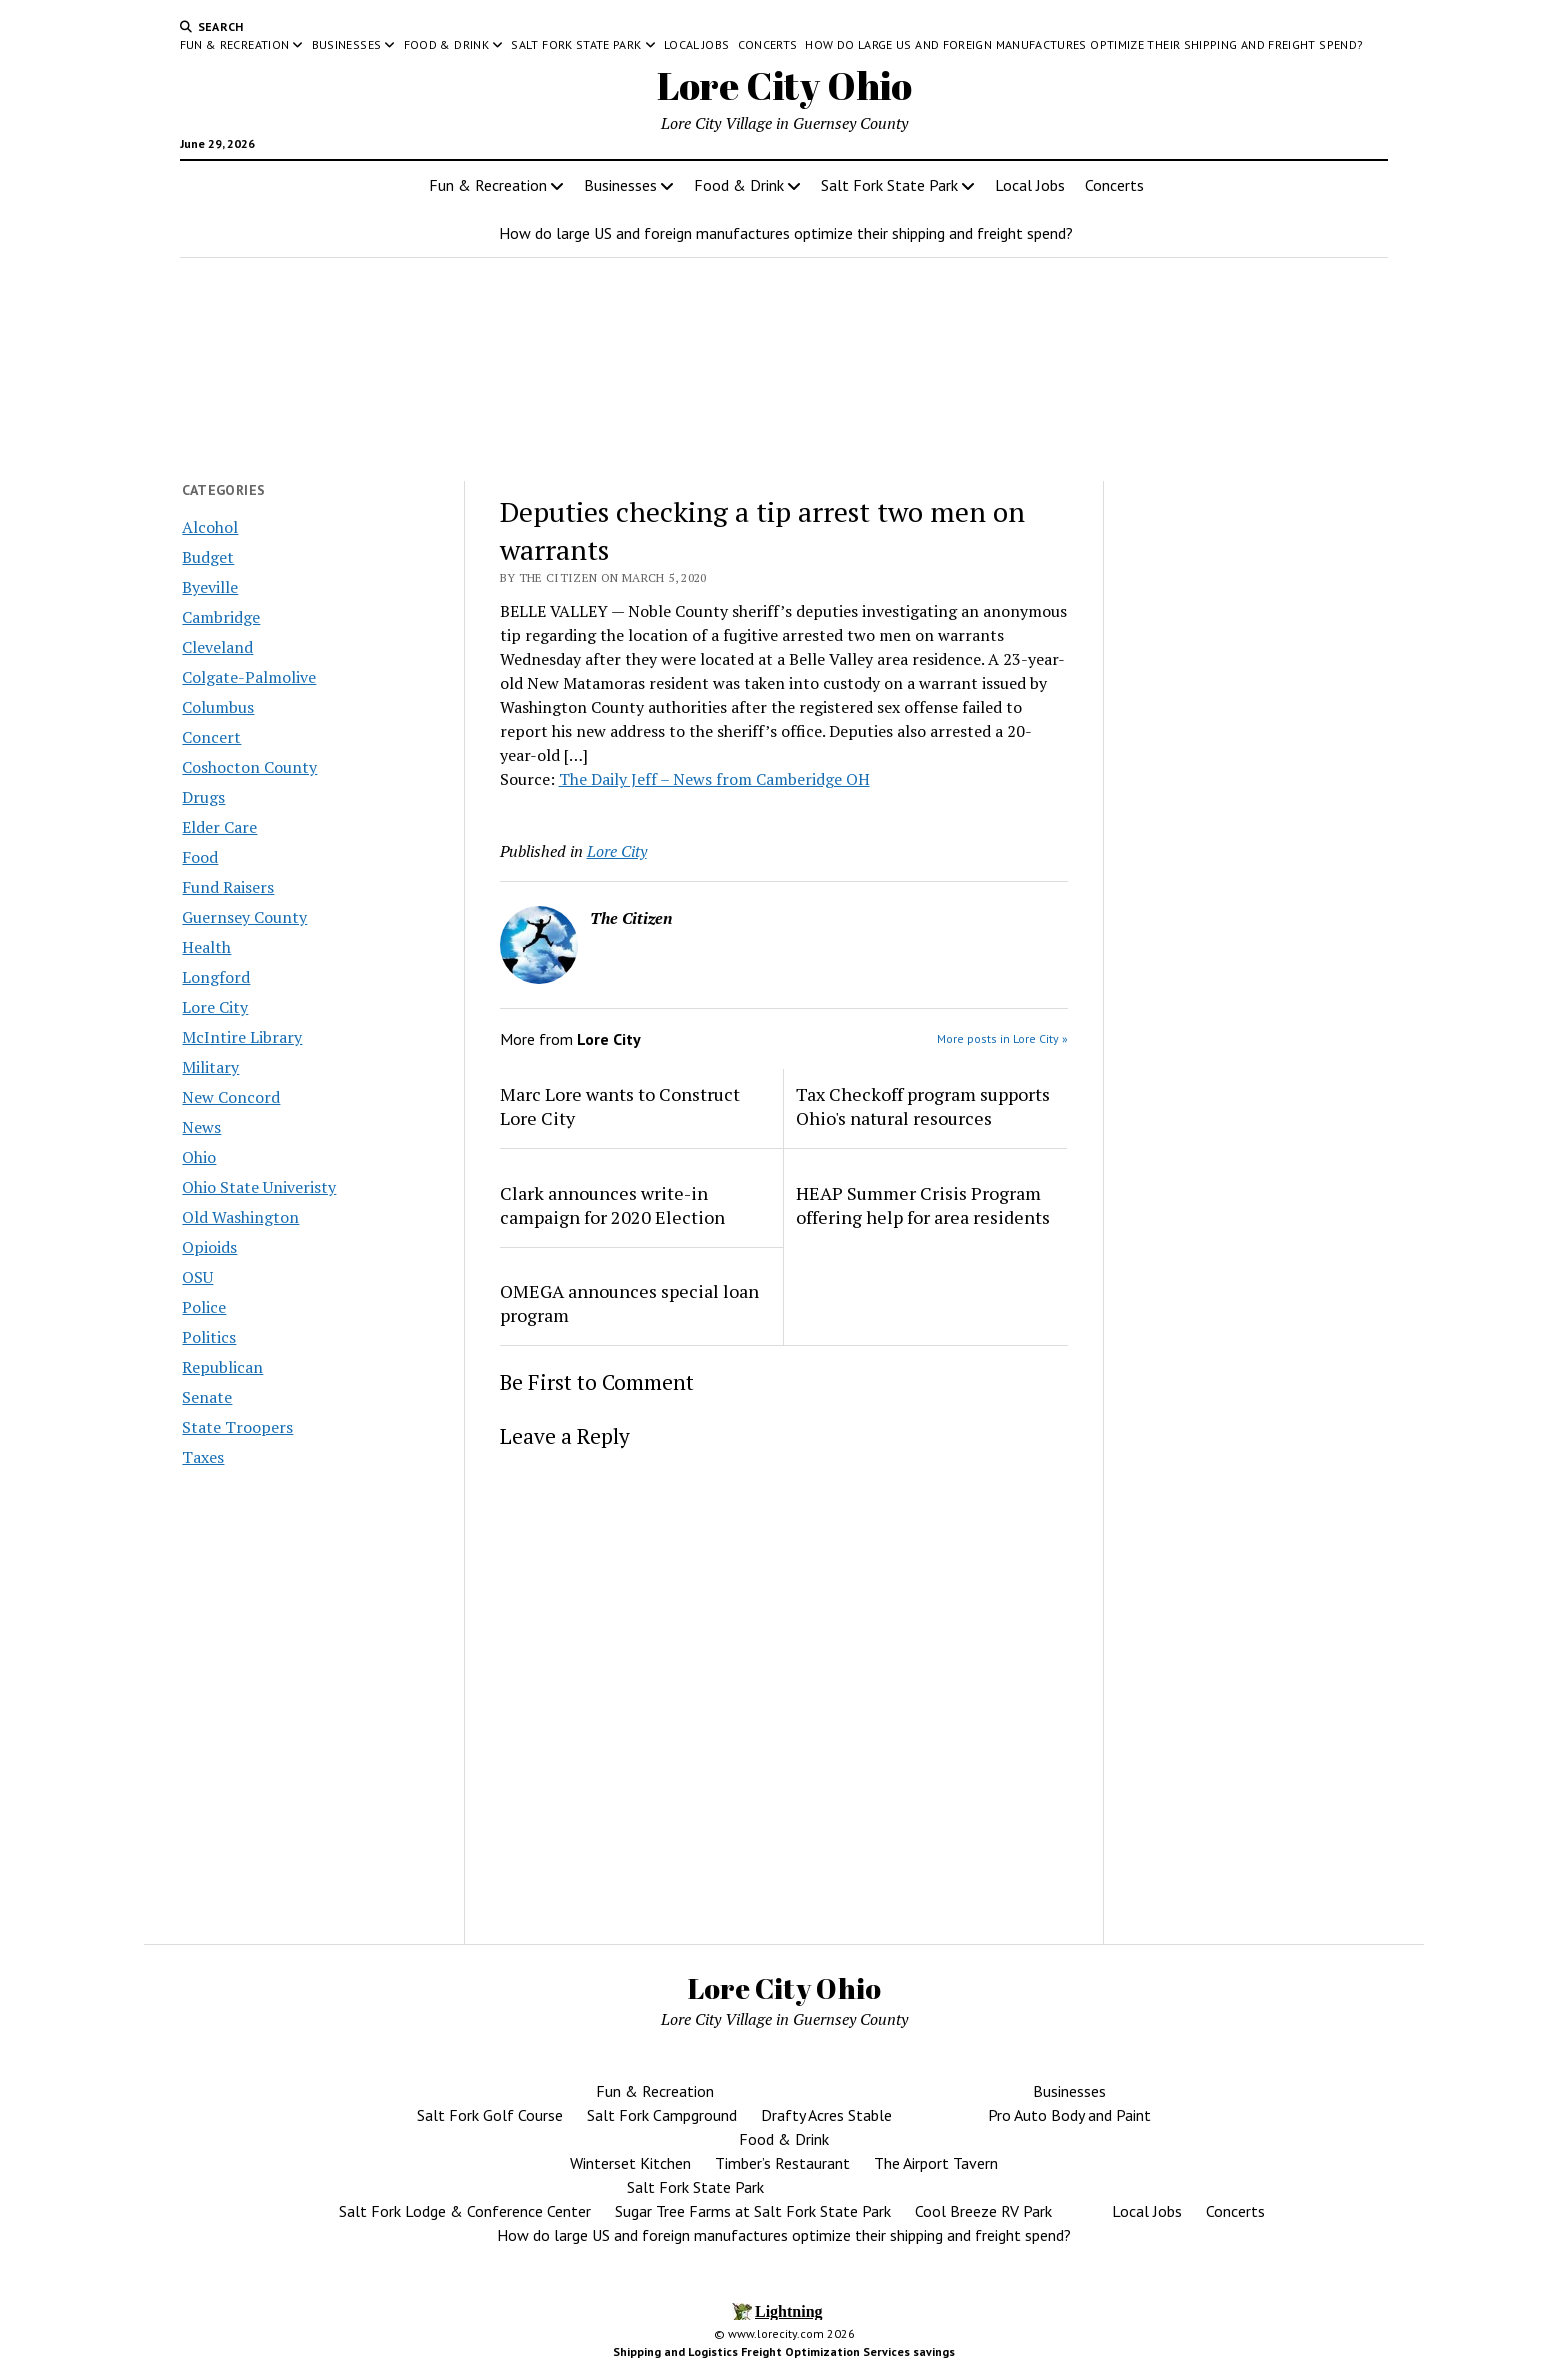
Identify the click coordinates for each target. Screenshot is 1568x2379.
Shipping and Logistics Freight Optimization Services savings (784, 2351)
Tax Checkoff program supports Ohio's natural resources (923, 1106)
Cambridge (221, 617)
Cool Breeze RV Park (983, 2211)
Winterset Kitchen (630, 2163)
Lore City (215, 1007)
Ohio (199, 1157)
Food (200, 857)
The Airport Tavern (936, 2163)
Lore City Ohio (784, 85)
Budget (208, 557)
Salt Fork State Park (576, 44)
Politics (209, 1337)
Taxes (203, 1457)
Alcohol (210, 527)
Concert (211, 737)
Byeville (210, 587)
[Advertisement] (1254, 829)
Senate (207, 1397)
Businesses (347, 44)
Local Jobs (697, 44)
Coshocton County (249, 767)
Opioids (209, 1247)
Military (210, 1067)
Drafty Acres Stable (826, 2115)
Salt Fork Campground (662, 2115)
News (201, 1127)
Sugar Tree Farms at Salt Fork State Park (753, 2211)
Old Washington (240, 1217)
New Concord (231, 1097)
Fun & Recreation (235, 44)
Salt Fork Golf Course (490, 2115)
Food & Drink (446, 44)
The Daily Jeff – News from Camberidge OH (714, 779)
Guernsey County (244, 917)
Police (204, 1307)
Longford (216, 977)
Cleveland (217, 647)
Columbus (218, 707)
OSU (197, 1277)
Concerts (768, 44)
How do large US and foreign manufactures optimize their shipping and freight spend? (1084, 44)
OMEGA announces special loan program (629, 1303)
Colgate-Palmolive (249, 677)
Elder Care (219, 827)
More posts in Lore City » (1002, 1038)
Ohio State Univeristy (259, 1187)
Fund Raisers (228, 887)
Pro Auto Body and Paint (1069, 2115)
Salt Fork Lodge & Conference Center (465, 2211)
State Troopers (237, 1427)
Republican (222, 1367)
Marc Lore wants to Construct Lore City (620, 1106)
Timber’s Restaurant (782, 2163)
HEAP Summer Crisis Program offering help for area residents (923, 1205)
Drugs (203, 797)
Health (206, 947)
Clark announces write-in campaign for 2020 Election (612, 1205)
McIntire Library (242, 1037)
